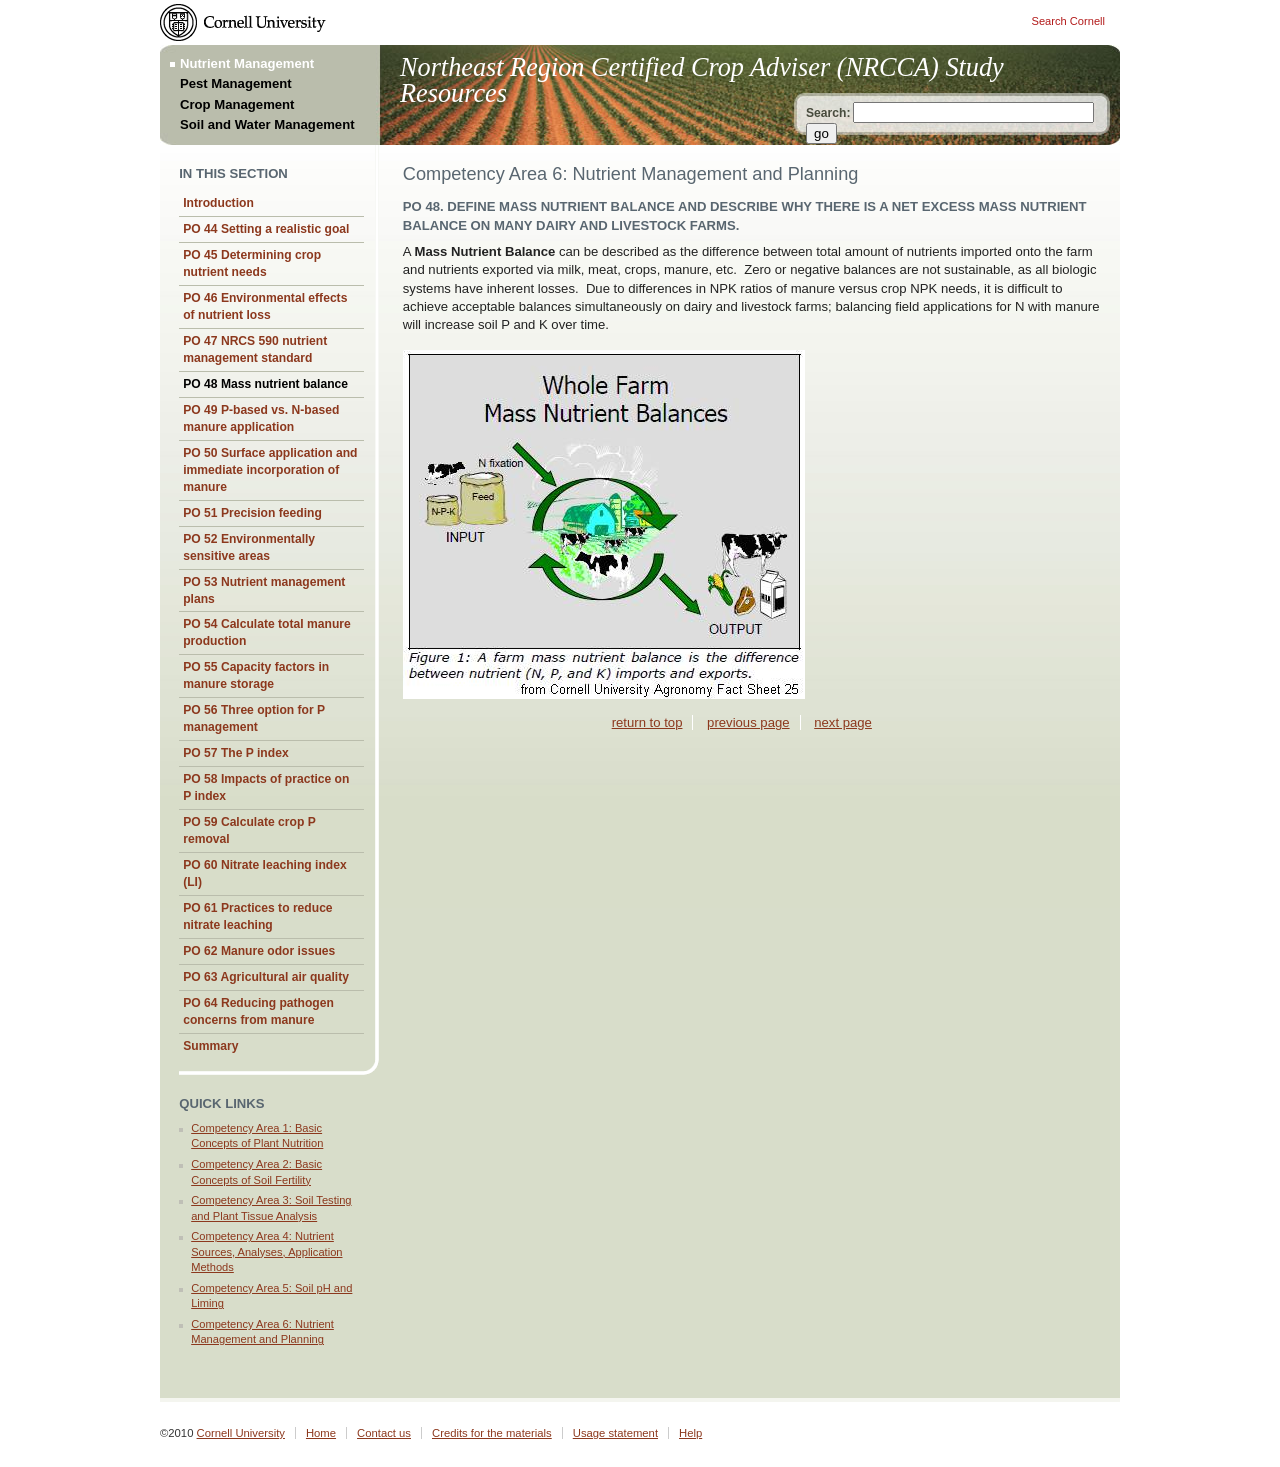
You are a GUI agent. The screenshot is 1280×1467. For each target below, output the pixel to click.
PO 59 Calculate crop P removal (249, 830)
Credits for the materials (492, 1433)
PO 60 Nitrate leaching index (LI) (265, 873)
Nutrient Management (247, 63)
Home (321, 1433)
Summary (210, 1046)
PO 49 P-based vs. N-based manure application (261, 418)
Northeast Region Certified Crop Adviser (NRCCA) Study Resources (702, 80)
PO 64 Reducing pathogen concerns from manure (258, 1011)
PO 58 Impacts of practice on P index (266, 787)
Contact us (384, 1433)
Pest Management (236, 83)
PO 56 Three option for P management (254, 718)
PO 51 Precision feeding (252, 513)
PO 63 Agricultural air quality (266, 977)
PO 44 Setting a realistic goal (266, 229)
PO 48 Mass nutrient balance (265, 384)
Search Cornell (1068, 21)
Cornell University (241, 1433)
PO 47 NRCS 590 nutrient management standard (255, 349)
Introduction (218, 203)
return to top (647, 722)
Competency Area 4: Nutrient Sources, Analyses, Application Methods (266, 1251)
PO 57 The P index (235, 753)
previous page (748, 722)
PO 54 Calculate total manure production (267, 632)
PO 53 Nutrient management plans (264, 590)
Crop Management (237, 104)
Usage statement (615, 1433)
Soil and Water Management (267, 124)
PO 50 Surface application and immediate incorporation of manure (270, 470)
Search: (828, 113)
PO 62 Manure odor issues (259, 951)
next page (843, 722)
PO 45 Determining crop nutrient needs (252, 263)
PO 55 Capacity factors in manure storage (256, 675)
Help (690, 1433)
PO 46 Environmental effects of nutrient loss (265, 306)
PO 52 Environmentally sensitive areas (249, 547)
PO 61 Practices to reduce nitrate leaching (257, 916)
